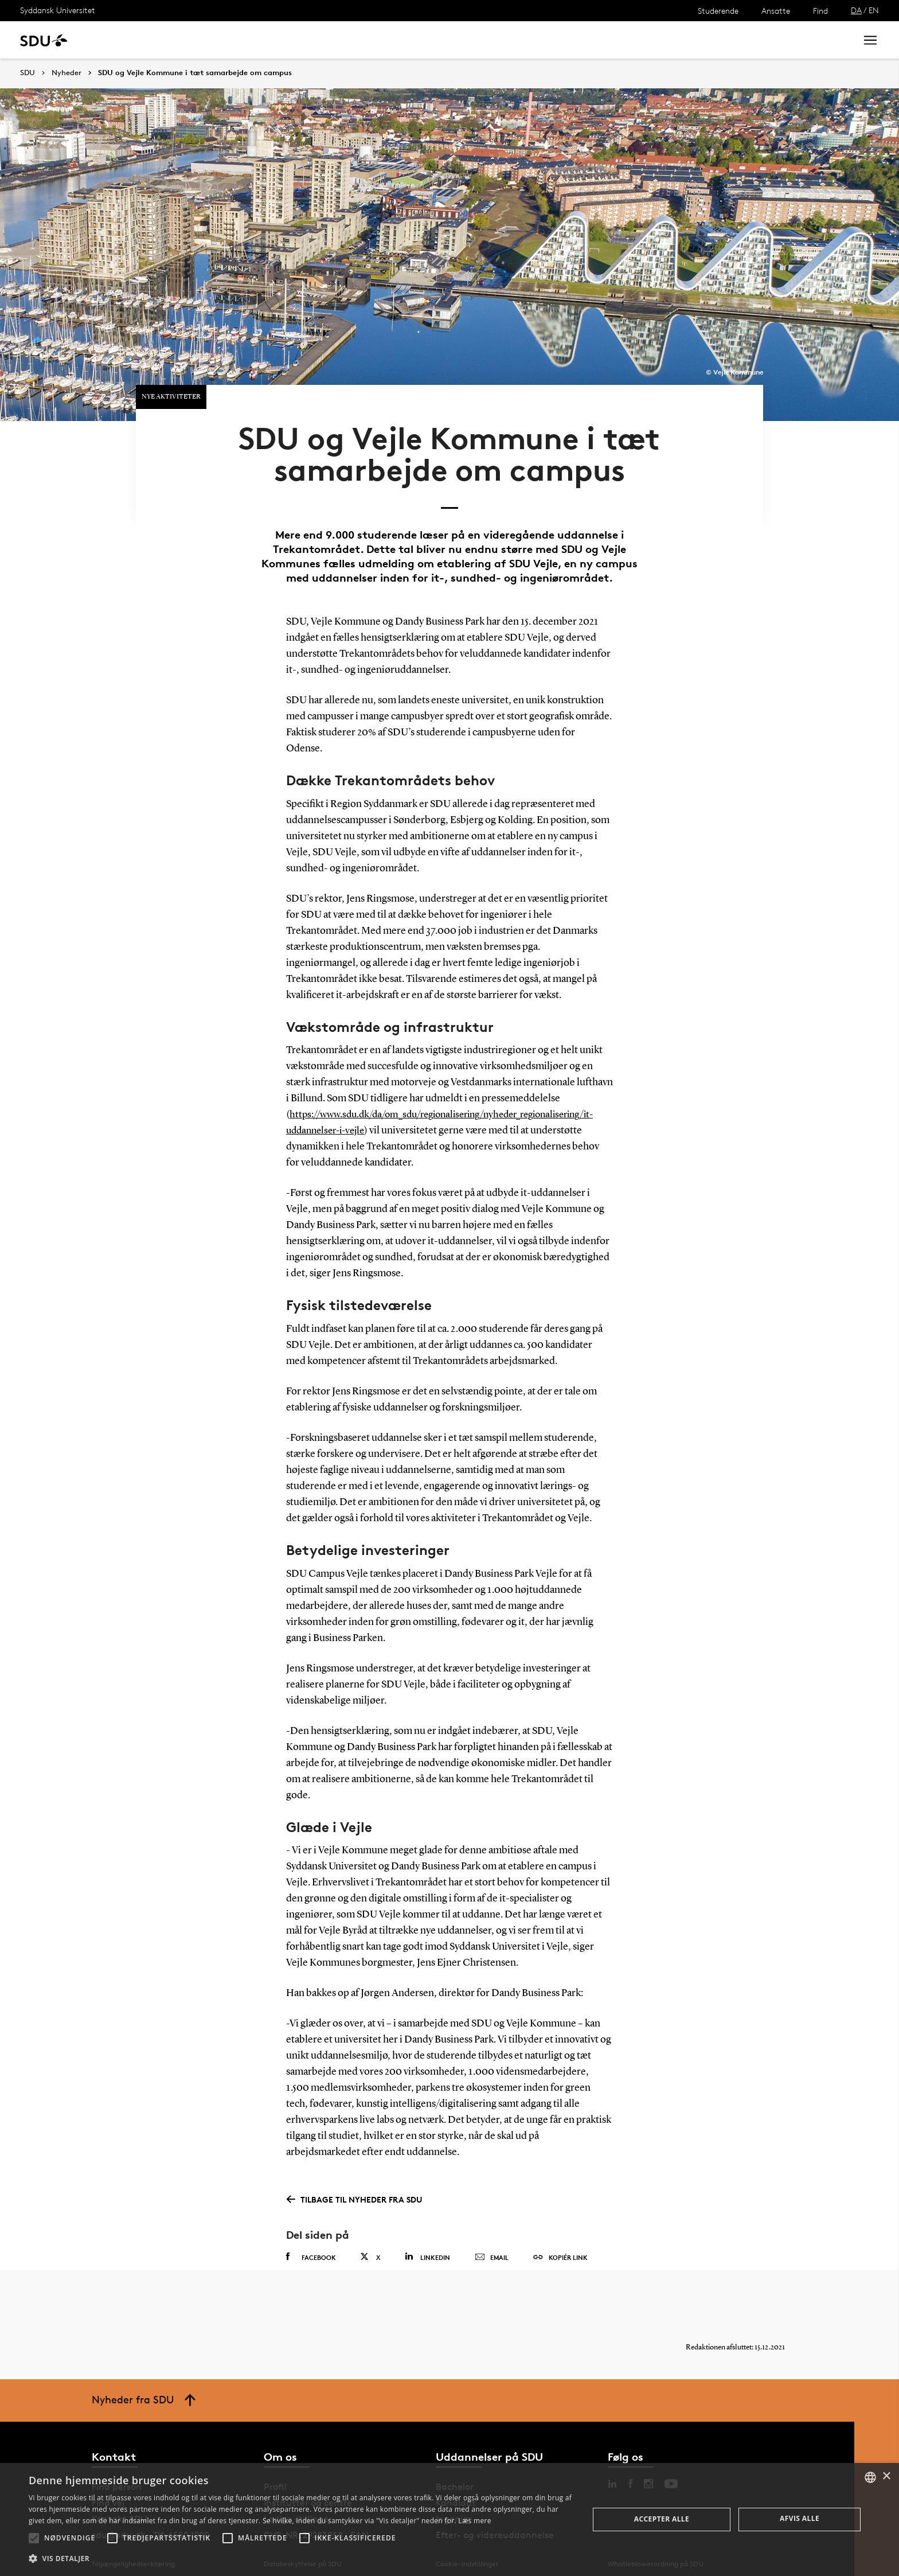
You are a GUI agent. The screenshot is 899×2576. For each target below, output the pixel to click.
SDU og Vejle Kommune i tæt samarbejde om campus (195, 73)
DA (856, 10)
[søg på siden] (752, 40)
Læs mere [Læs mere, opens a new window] (474, 2521)
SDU (27, 72)
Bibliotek (357, 39)
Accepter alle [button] (661, 2519)
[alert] (449, 2519)
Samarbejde (296, 39)
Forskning (184, 39)
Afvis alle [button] (799, 2518)
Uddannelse (122, 39)
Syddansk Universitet (57, 10)
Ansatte (775, 10)
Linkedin (427, 2239)
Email (492, 2239)
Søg (833, 39)
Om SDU (408, 39)
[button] (33, 2538)
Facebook (311, 2239)
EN (874, 10)
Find (820, 10)
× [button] (886, 2476)
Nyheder (237, 39)
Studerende (718, 10)
